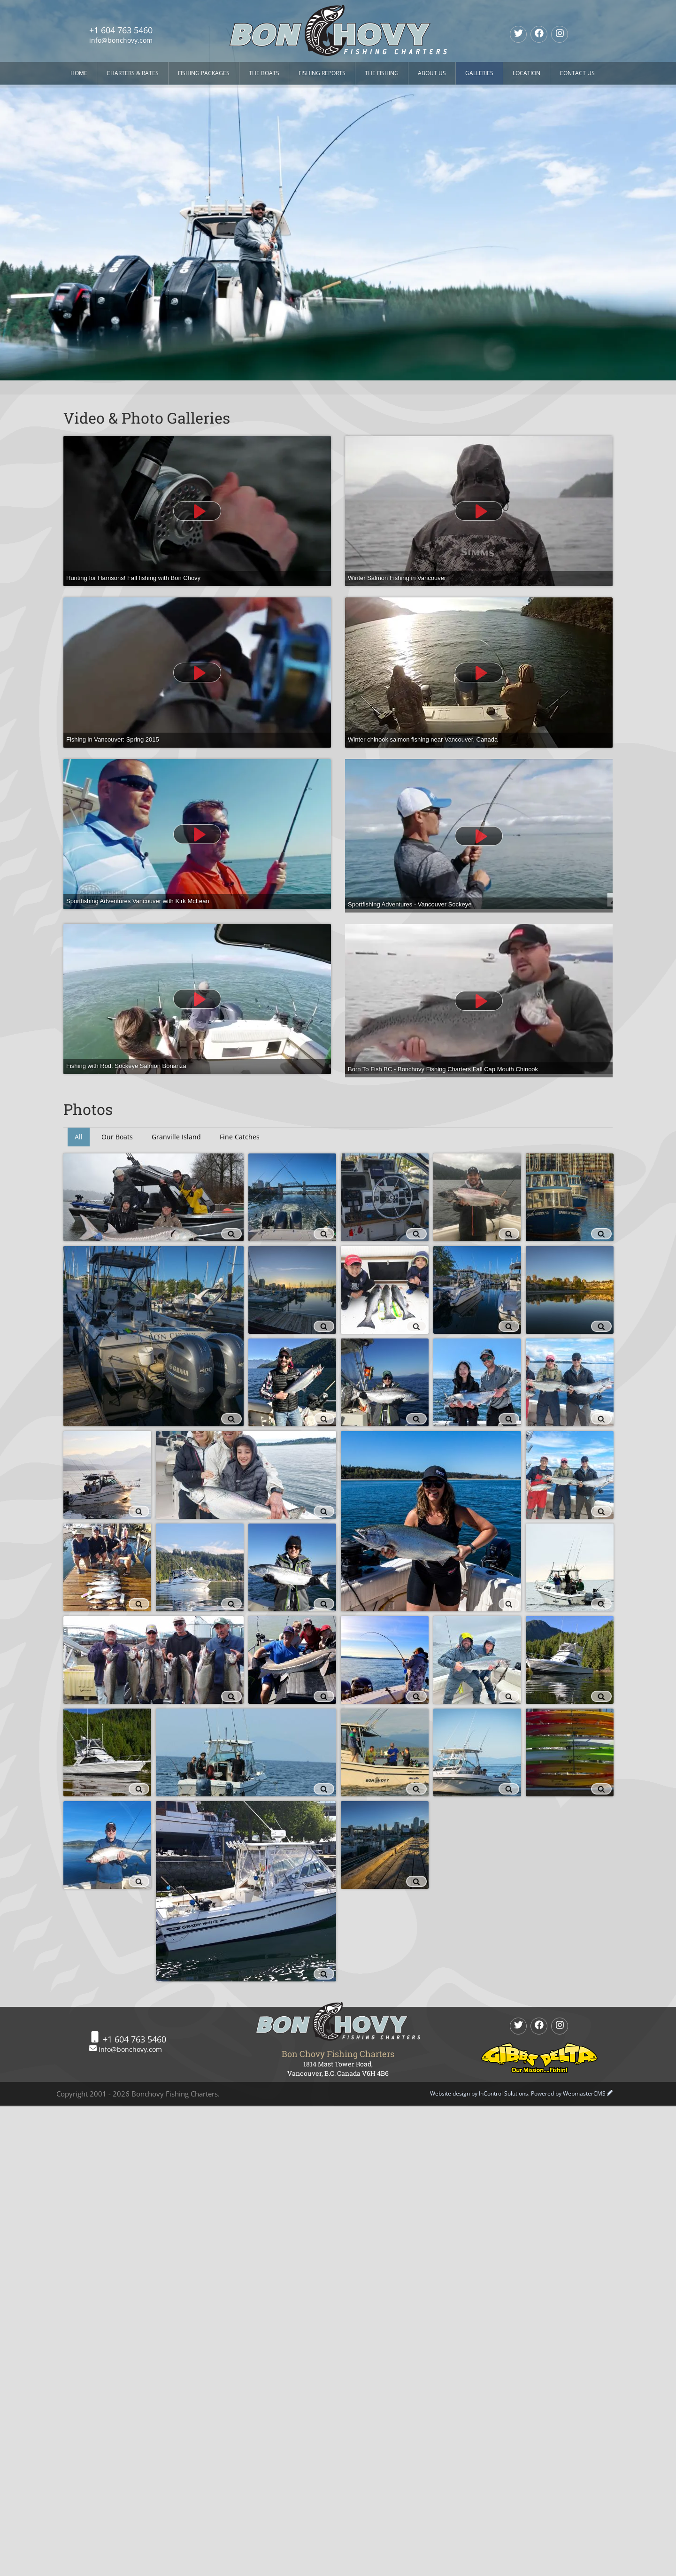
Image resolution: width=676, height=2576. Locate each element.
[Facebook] (538, 34)
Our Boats (117, 1136)
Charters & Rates (133, 73)
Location (526, 73)
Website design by (479, 2093)
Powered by (568, 2093)
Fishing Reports (322, 73)
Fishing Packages (204, 73)
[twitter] (518, 34)
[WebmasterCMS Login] (610, 2093)
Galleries (479, 73)
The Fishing (382, 73)
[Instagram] (559, 34)
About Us (432, 73)
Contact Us (577, 73)
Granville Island (176, 1136)
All (79, 1136)
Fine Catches (240, 1136)
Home (78, 73)
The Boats (264, 73)
